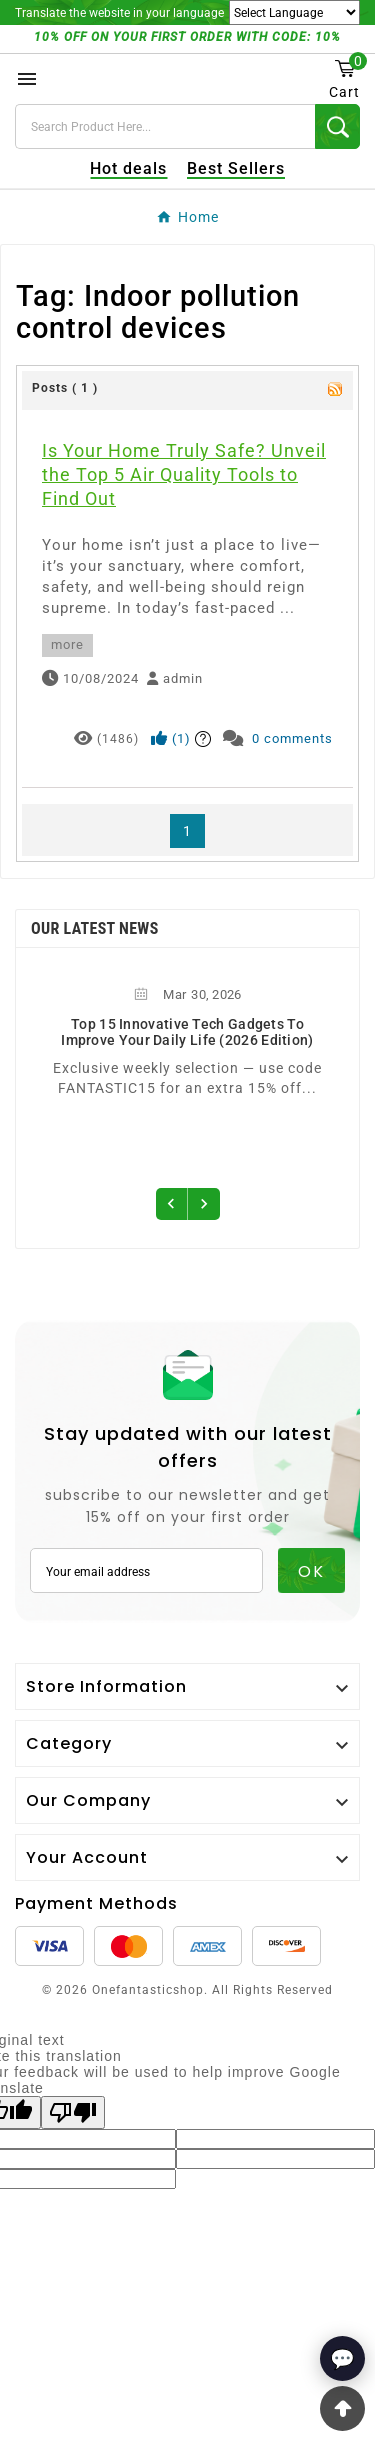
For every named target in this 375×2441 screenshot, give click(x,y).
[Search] (165, 126)
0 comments (292, 738)
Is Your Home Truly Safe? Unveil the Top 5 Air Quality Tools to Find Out (184, 474)
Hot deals (128, 168)
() (171, 738)
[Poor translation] (73, 2112)
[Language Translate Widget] (294, 12)
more (67, 644)
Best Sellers (236, 168)
